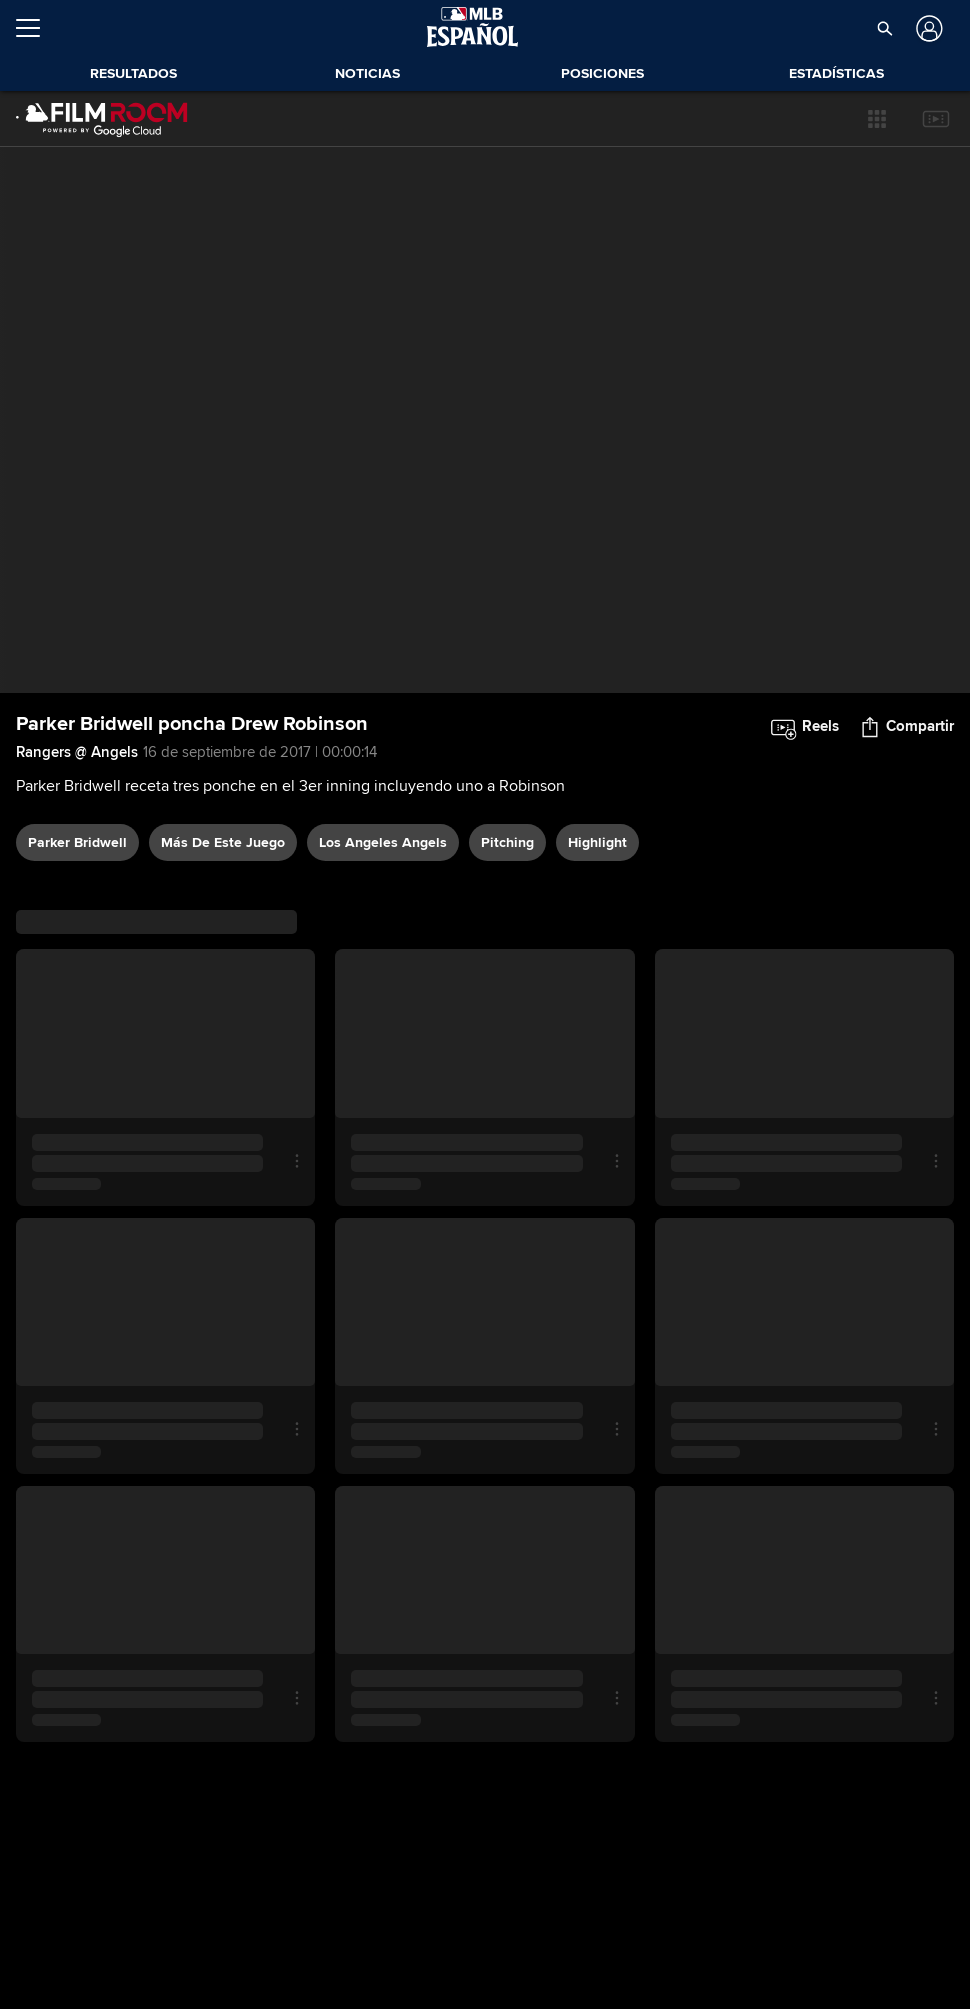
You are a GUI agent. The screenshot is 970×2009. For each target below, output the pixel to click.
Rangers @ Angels (77, 752)
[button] (884, 28)
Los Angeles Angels (383, 842)
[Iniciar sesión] (927, 28)
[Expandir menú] (36, 28)
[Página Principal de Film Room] (102, 119)
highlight (597, 842)
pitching (507, 842)
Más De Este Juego (223, 842)
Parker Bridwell (77, 842)
